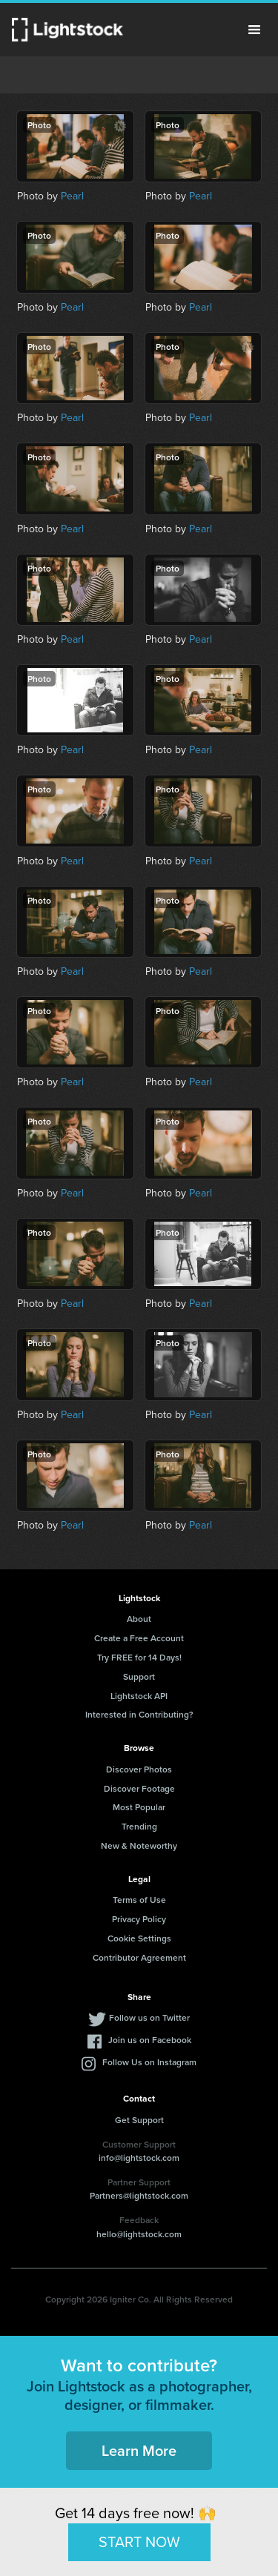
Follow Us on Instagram (149, 2062)
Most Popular (139, 1807)
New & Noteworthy (139, 1845)
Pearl (72, 196)
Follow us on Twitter (149, 2017)
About (139, 1618)
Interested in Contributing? (139, 1714)
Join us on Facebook (149, 2039)
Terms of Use (139, 1899)
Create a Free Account (139, 1638)
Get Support (139, 2119)
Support (139, 1676)
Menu (254, 30)
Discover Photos (139, 1769)
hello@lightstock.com (139, 2234)
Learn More (139, 2450)
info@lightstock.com (139, 2157)
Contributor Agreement (139, 1957)
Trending (139, 1826)
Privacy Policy (139, 1919)
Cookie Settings (139, 1938)
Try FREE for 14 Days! (139, 1657)
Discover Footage (139, 1788)
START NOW (139, 2542)
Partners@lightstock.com (139, 2195)
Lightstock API (139, 1695)
